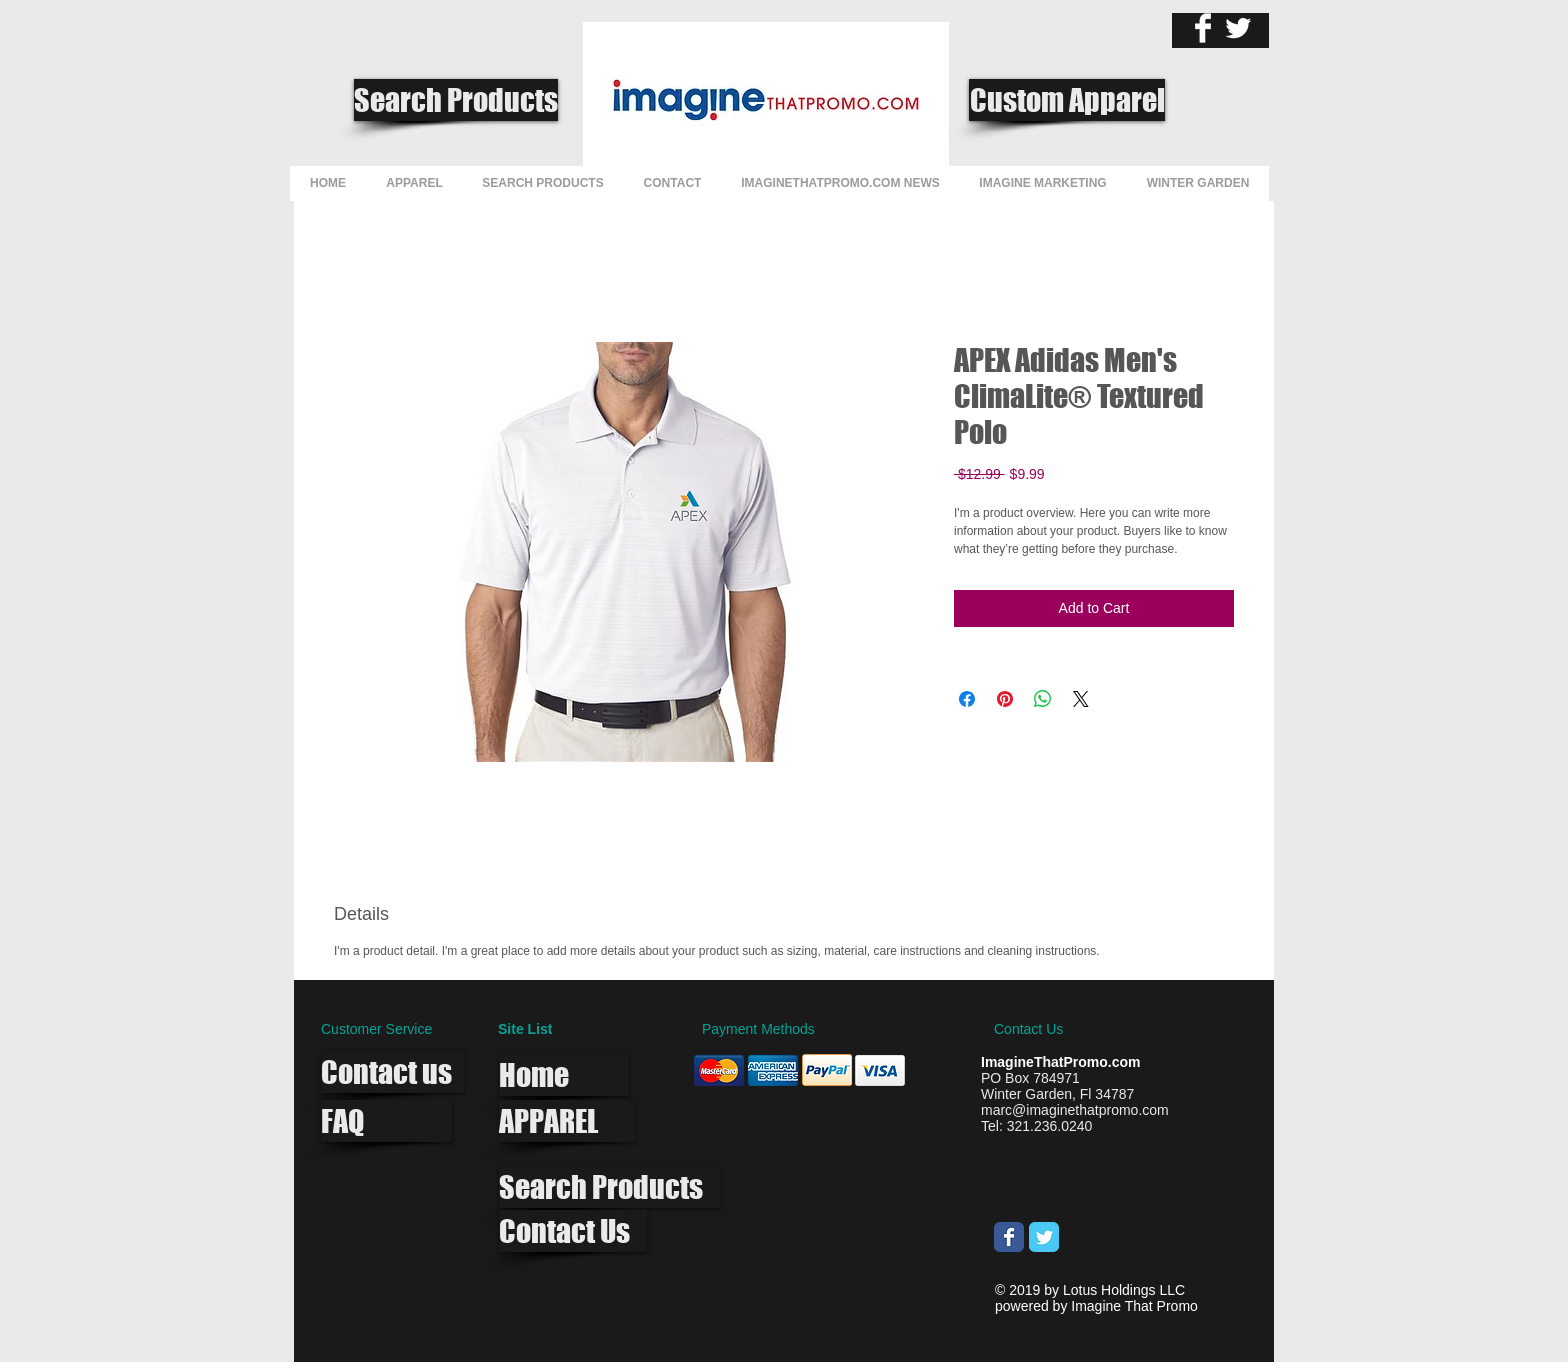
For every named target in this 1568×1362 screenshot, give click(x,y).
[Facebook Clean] (1203, 28)
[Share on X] (1081, 699)
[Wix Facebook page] (1009, 1237)
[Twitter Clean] (1238, 28)
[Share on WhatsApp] (1043, 699)
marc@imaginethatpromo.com (1075, 1110)
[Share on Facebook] (967, 699)
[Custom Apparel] (1067, 100)
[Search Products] (456, 100)
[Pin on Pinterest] (1005, 699)
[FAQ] (386, 1121)
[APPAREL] (567, 1121)
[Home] (564, 1075)
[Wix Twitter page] (1044, 1237)
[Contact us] (392, 1072)
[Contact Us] (573, 1231)
